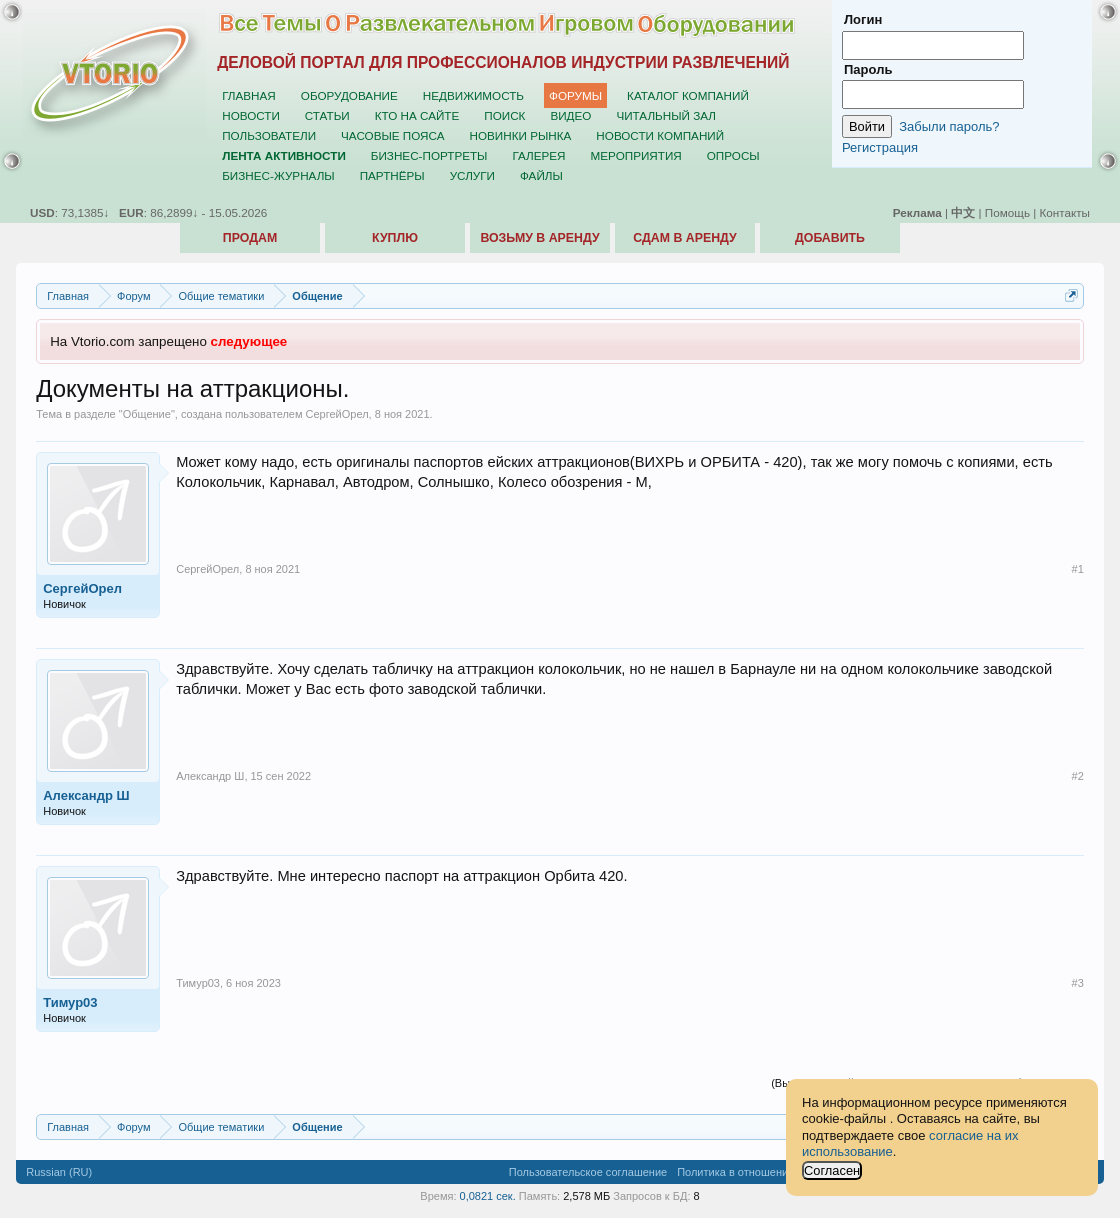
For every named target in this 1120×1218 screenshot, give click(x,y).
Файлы (541, 175)
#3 (1078, 983)
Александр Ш (86, 795)
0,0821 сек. (488, 1196)
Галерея (538, 155)
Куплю (395, 238)
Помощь (1007, 212)
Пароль (868, 69)
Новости (251, 115)
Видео (570, 115)
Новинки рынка (521, 135)
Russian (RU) (59, 1172)
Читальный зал (666, 115)
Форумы (575, 95)
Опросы (733, 155)
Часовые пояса (392, 135)
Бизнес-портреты (429, 155)
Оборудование (349, 95)
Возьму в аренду (539, 238)
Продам (250, 238)
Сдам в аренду (684, 238)
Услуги (472, 175)
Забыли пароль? (949, 126)
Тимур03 (70, 1002)
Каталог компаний (688, 95)
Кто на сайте (417, 115)
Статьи (327, 115)
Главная (249, 95)
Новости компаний (660, 135)
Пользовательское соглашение (588, 1172)
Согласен (832, 1170)
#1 (1078, 569)
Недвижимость (473, 95)
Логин (863, 19)
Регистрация (880, 147)
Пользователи (269, 135)
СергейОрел (337, 414)
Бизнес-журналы (278, 175)
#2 (1078, 776)
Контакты (1065, 212)
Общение (147, 414)
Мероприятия (636, 155)
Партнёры (392, 175)
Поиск (504, 115)
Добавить (830, 238)
